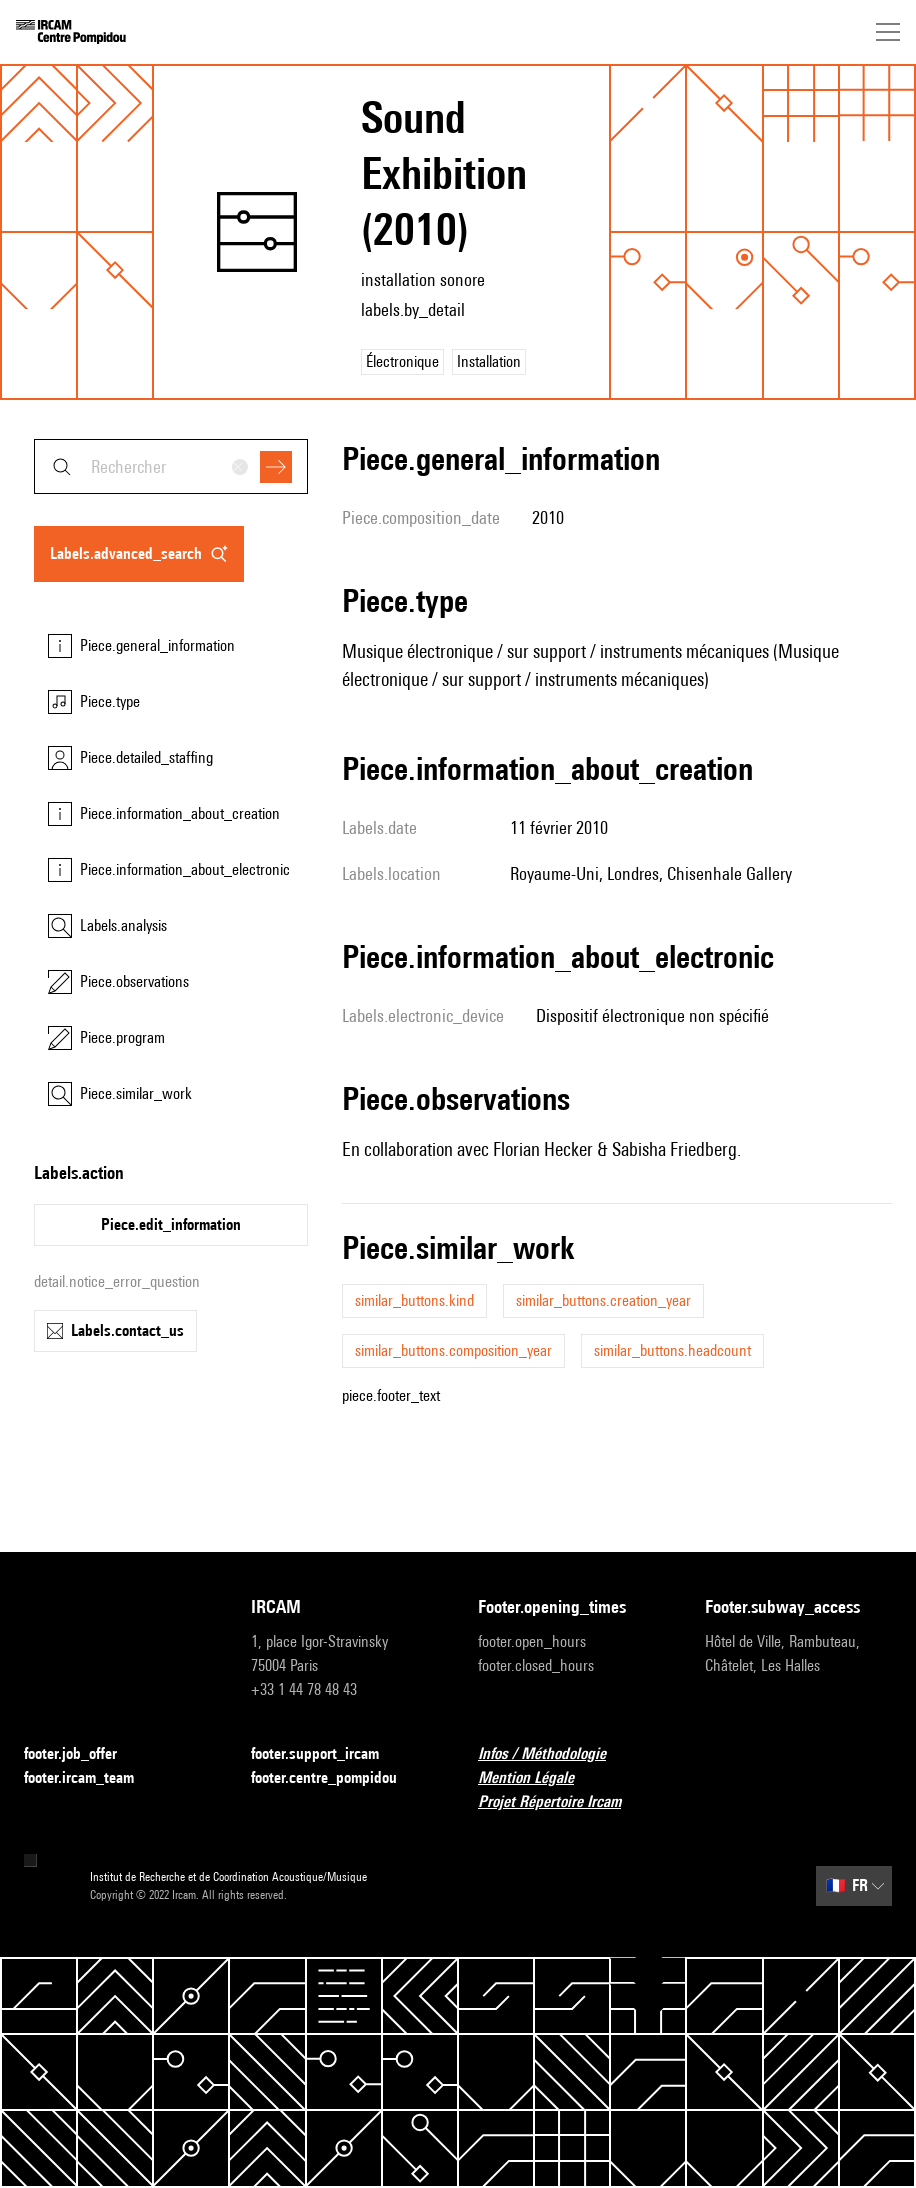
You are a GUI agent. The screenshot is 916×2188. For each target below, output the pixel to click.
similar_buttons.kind (414, 1300)
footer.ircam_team (91, 1778)
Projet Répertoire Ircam (561, 1802)
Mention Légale (538, 1778)
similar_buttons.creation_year (603, 1300)
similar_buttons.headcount (672, 1350)
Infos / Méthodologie (554, 1754)
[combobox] (171, 466)
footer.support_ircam (327, 1754)
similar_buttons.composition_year (453, 1350)
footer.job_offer (82, 1754)
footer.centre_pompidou (336, 1778)
